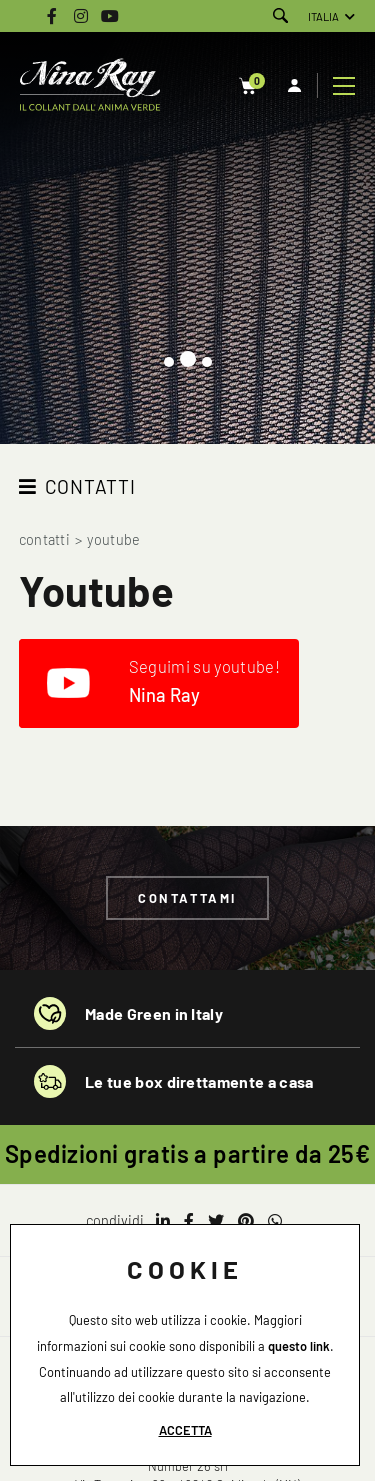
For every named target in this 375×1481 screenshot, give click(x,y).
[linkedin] (163, 1220)
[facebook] (189, 1220)
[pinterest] (246, 1220)
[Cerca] (280, 16)
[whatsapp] (275, 1220)
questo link (299, 1346)
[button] (169, 362)
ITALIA (323, 16)
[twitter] (216, 1220)
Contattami (187, 898)
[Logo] (90, 86)
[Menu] (346, 86)
